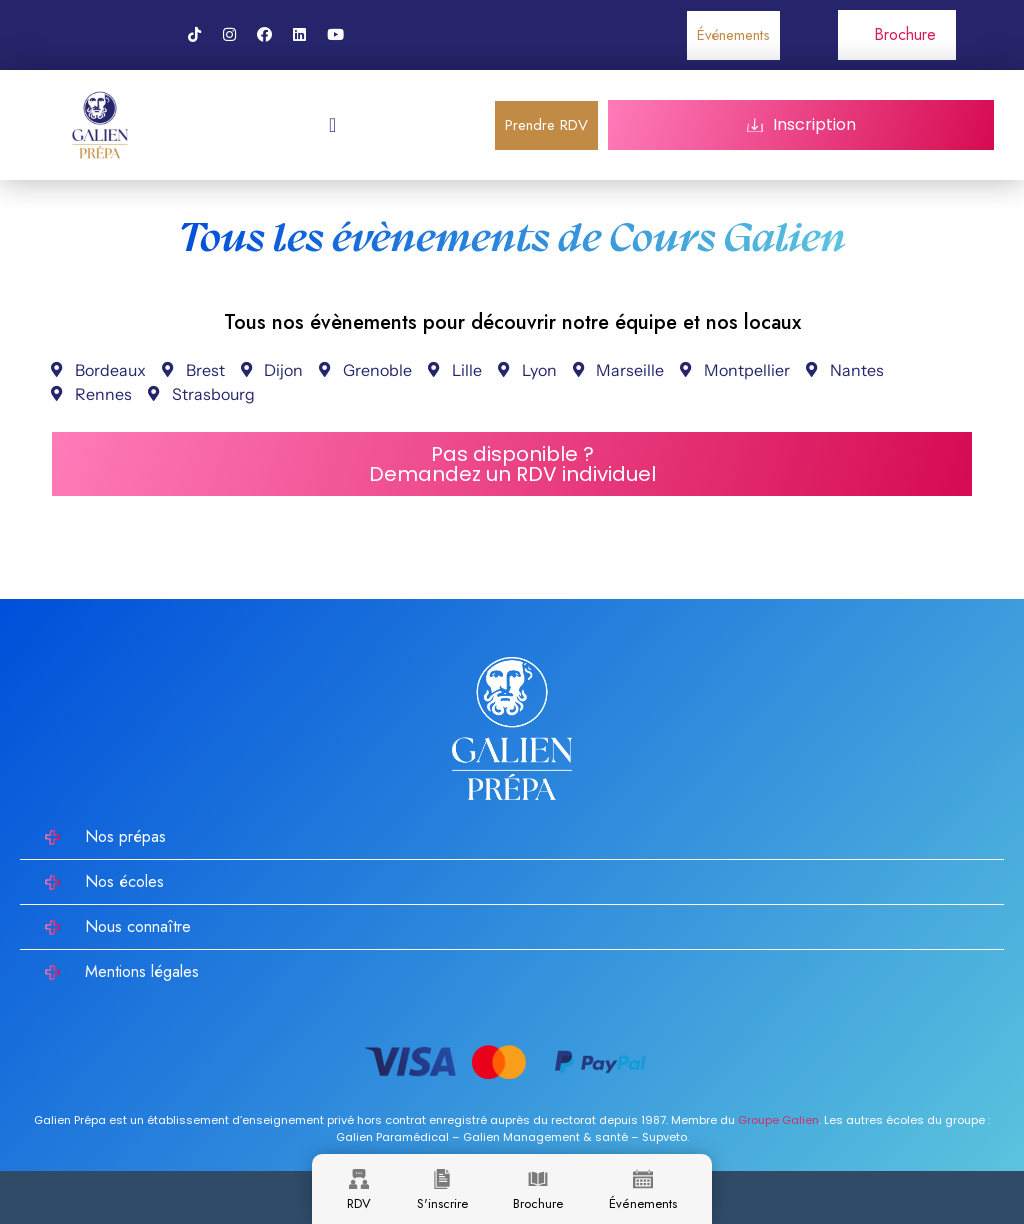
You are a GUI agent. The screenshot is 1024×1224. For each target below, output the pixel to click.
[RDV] (359, 1179)
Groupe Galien (778, 1120)
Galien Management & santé (545, 1137)
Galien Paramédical (392, 1137)
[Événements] (643, 1179)
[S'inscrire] (442, 1179)
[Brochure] (538, 1179)
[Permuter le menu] (332, 125)
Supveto (664, 1137)
